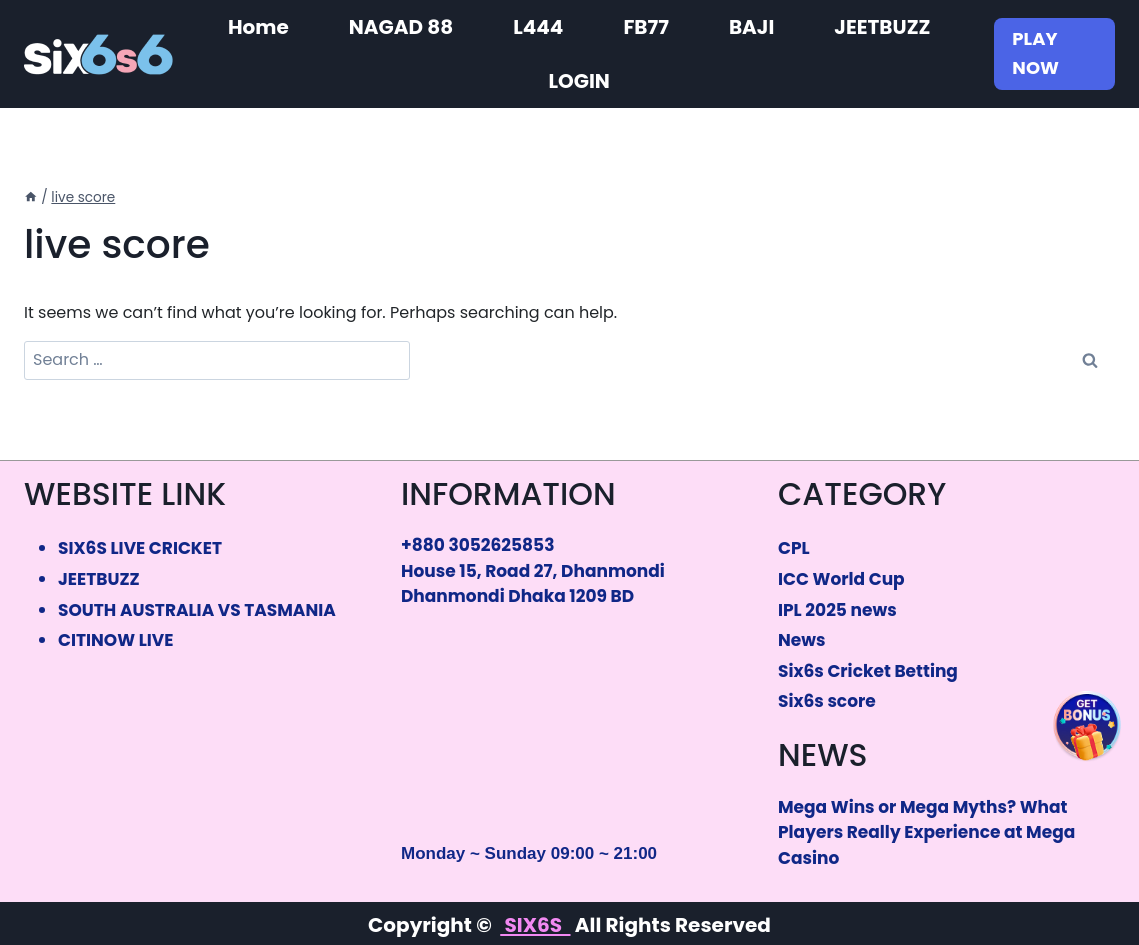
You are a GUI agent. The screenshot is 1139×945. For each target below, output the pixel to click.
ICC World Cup (841, 579)
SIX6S (535, 925)
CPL (794, 548)
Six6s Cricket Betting (868, 671)
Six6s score (827, 701)
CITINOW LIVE (115, 640)
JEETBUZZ (882, 27)
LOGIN (578, 81)
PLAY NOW (1035, 53)
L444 (538, 27)
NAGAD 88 (401, 27)
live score (83, 197)
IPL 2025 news (837, 610)
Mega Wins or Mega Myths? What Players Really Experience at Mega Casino (926, 832)
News (801, 640)
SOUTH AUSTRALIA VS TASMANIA (197, 610)
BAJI (751, 27)
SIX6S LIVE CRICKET (140, 548)
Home (258, 27)
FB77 (646, 27)
